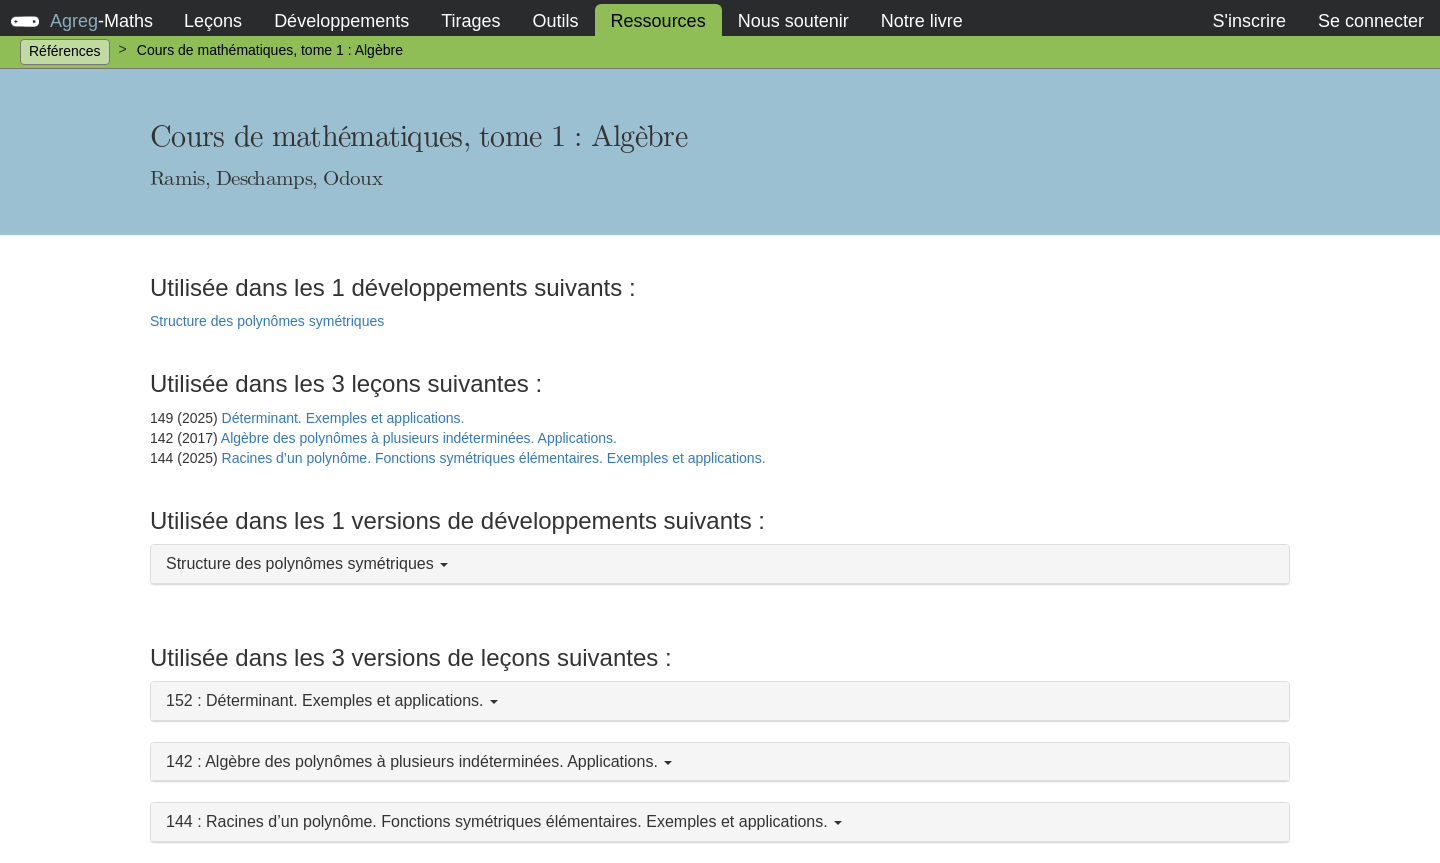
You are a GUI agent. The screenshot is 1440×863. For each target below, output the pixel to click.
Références (65, 51)
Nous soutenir (793, 21)
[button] (720, 564)
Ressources (658, 21)
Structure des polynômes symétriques (267, 321)
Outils (556, 21)
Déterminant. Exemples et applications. (343, 418)
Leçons (213, 21)
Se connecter (1371, 21)
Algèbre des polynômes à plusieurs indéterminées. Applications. (419, 438)
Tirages (470, 21)
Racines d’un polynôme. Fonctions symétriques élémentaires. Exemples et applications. (494, 458)
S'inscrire (1248, 21)
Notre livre (922, 21)
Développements (341, 21)
